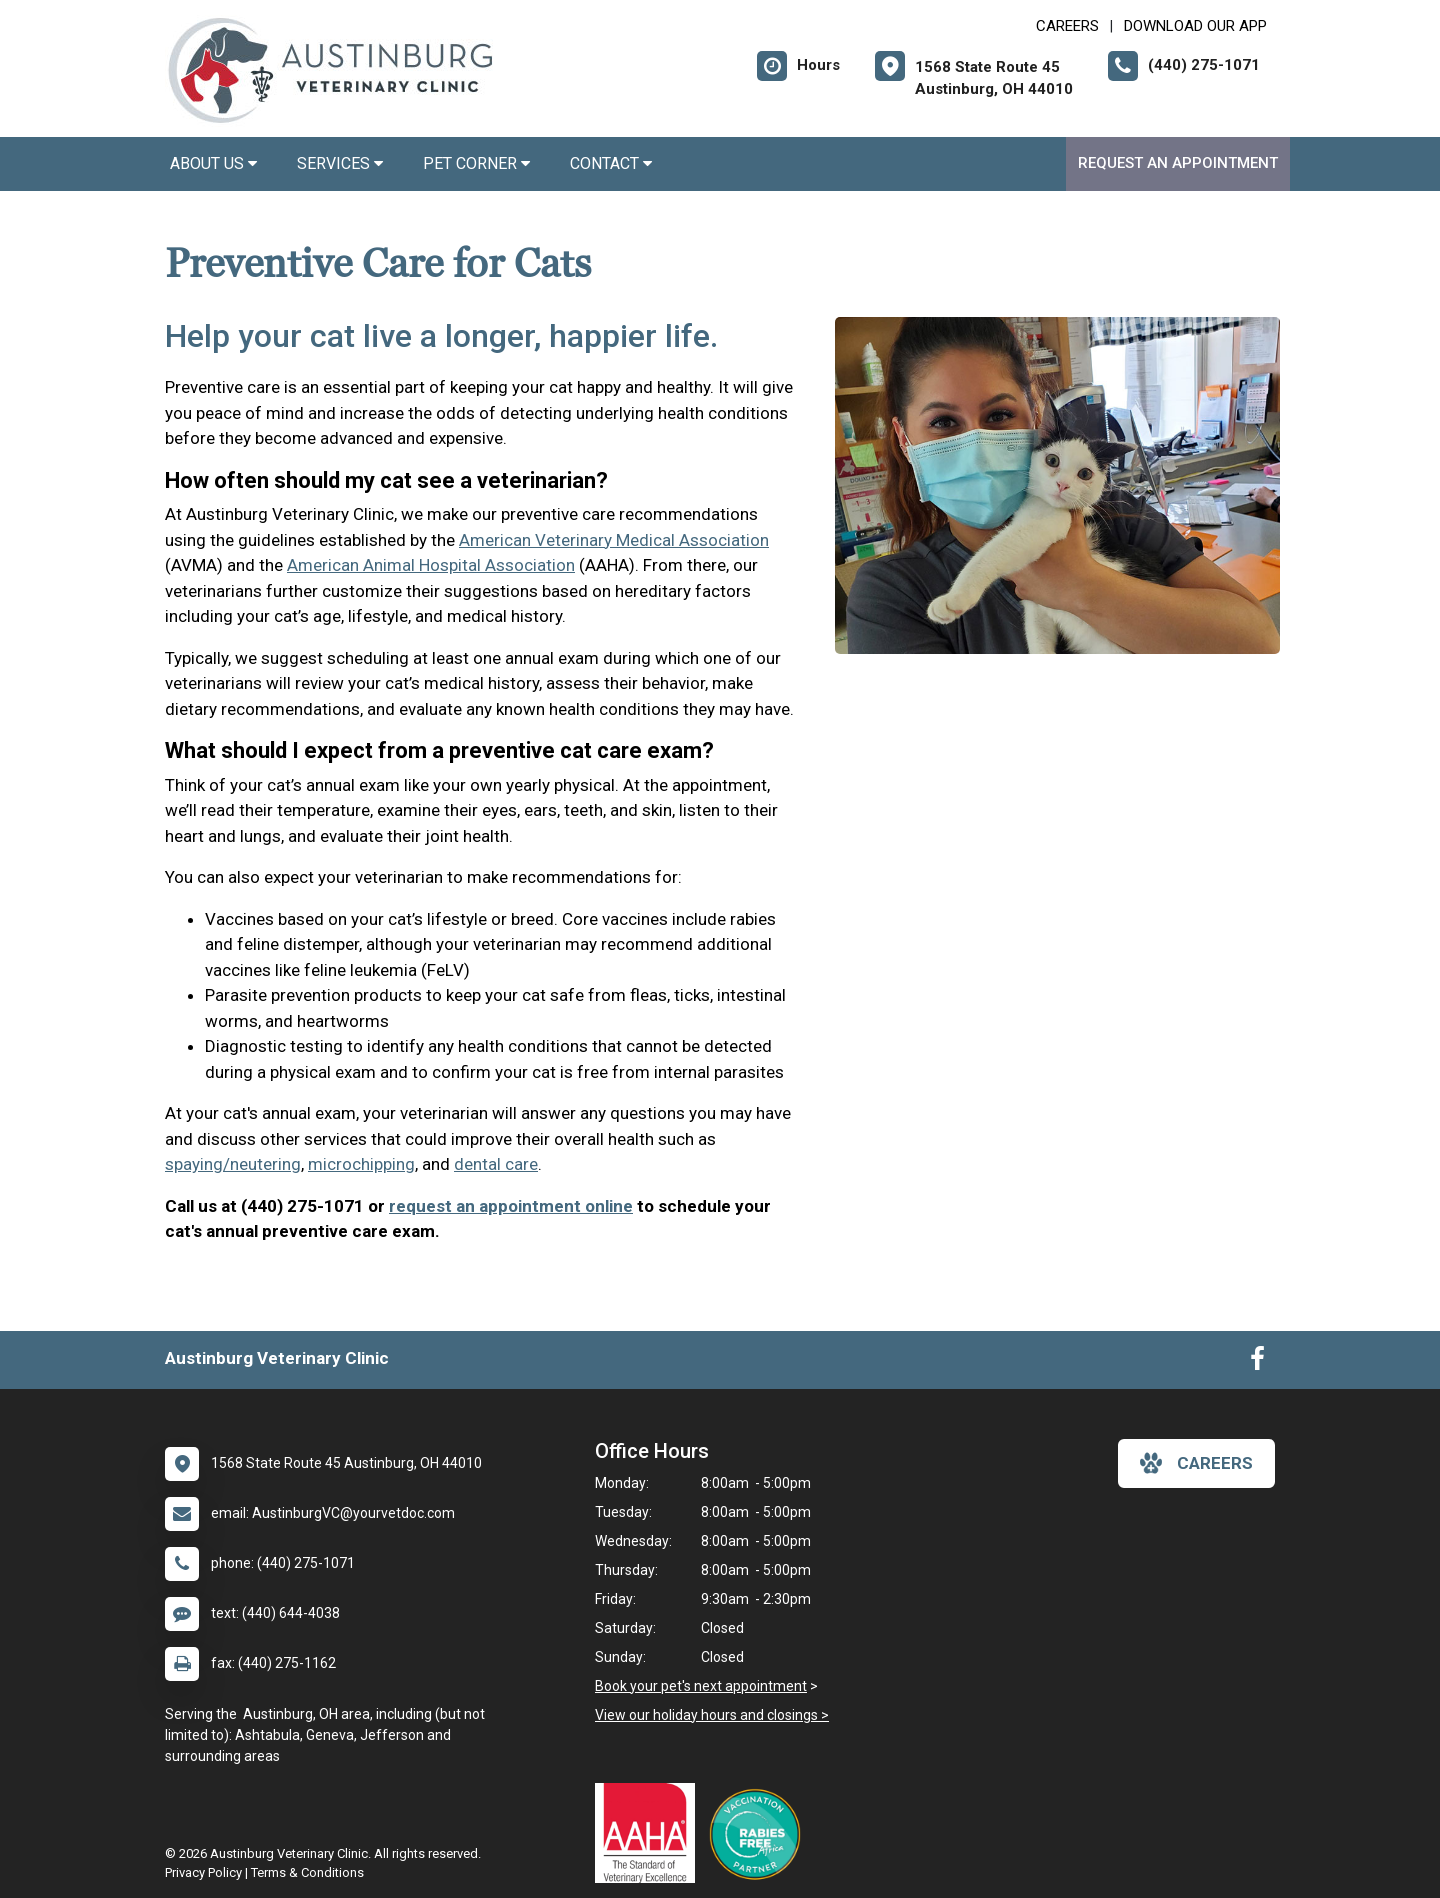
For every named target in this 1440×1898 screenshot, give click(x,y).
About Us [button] (213, 163)
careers (1196, 1463)
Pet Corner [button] (476, 163)
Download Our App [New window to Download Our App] (1195, 26)
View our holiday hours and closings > (712, 1715)
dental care (496, 1164)
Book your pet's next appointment (701, 1686)
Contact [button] (611, 163)
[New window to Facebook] (1257, 1363)
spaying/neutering (233, 1164)
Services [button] (340, 163)
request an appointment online (511, 1206)
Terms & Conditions (307, 1872)
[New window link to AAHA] (650, 1833)
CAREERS (1067, 26)
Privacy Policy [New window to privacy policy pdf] (203, 1872)
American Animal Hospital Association (431, 565)
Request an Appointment (1178, 163)
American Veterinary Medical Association (614, 540)
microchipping (361, 1164)
